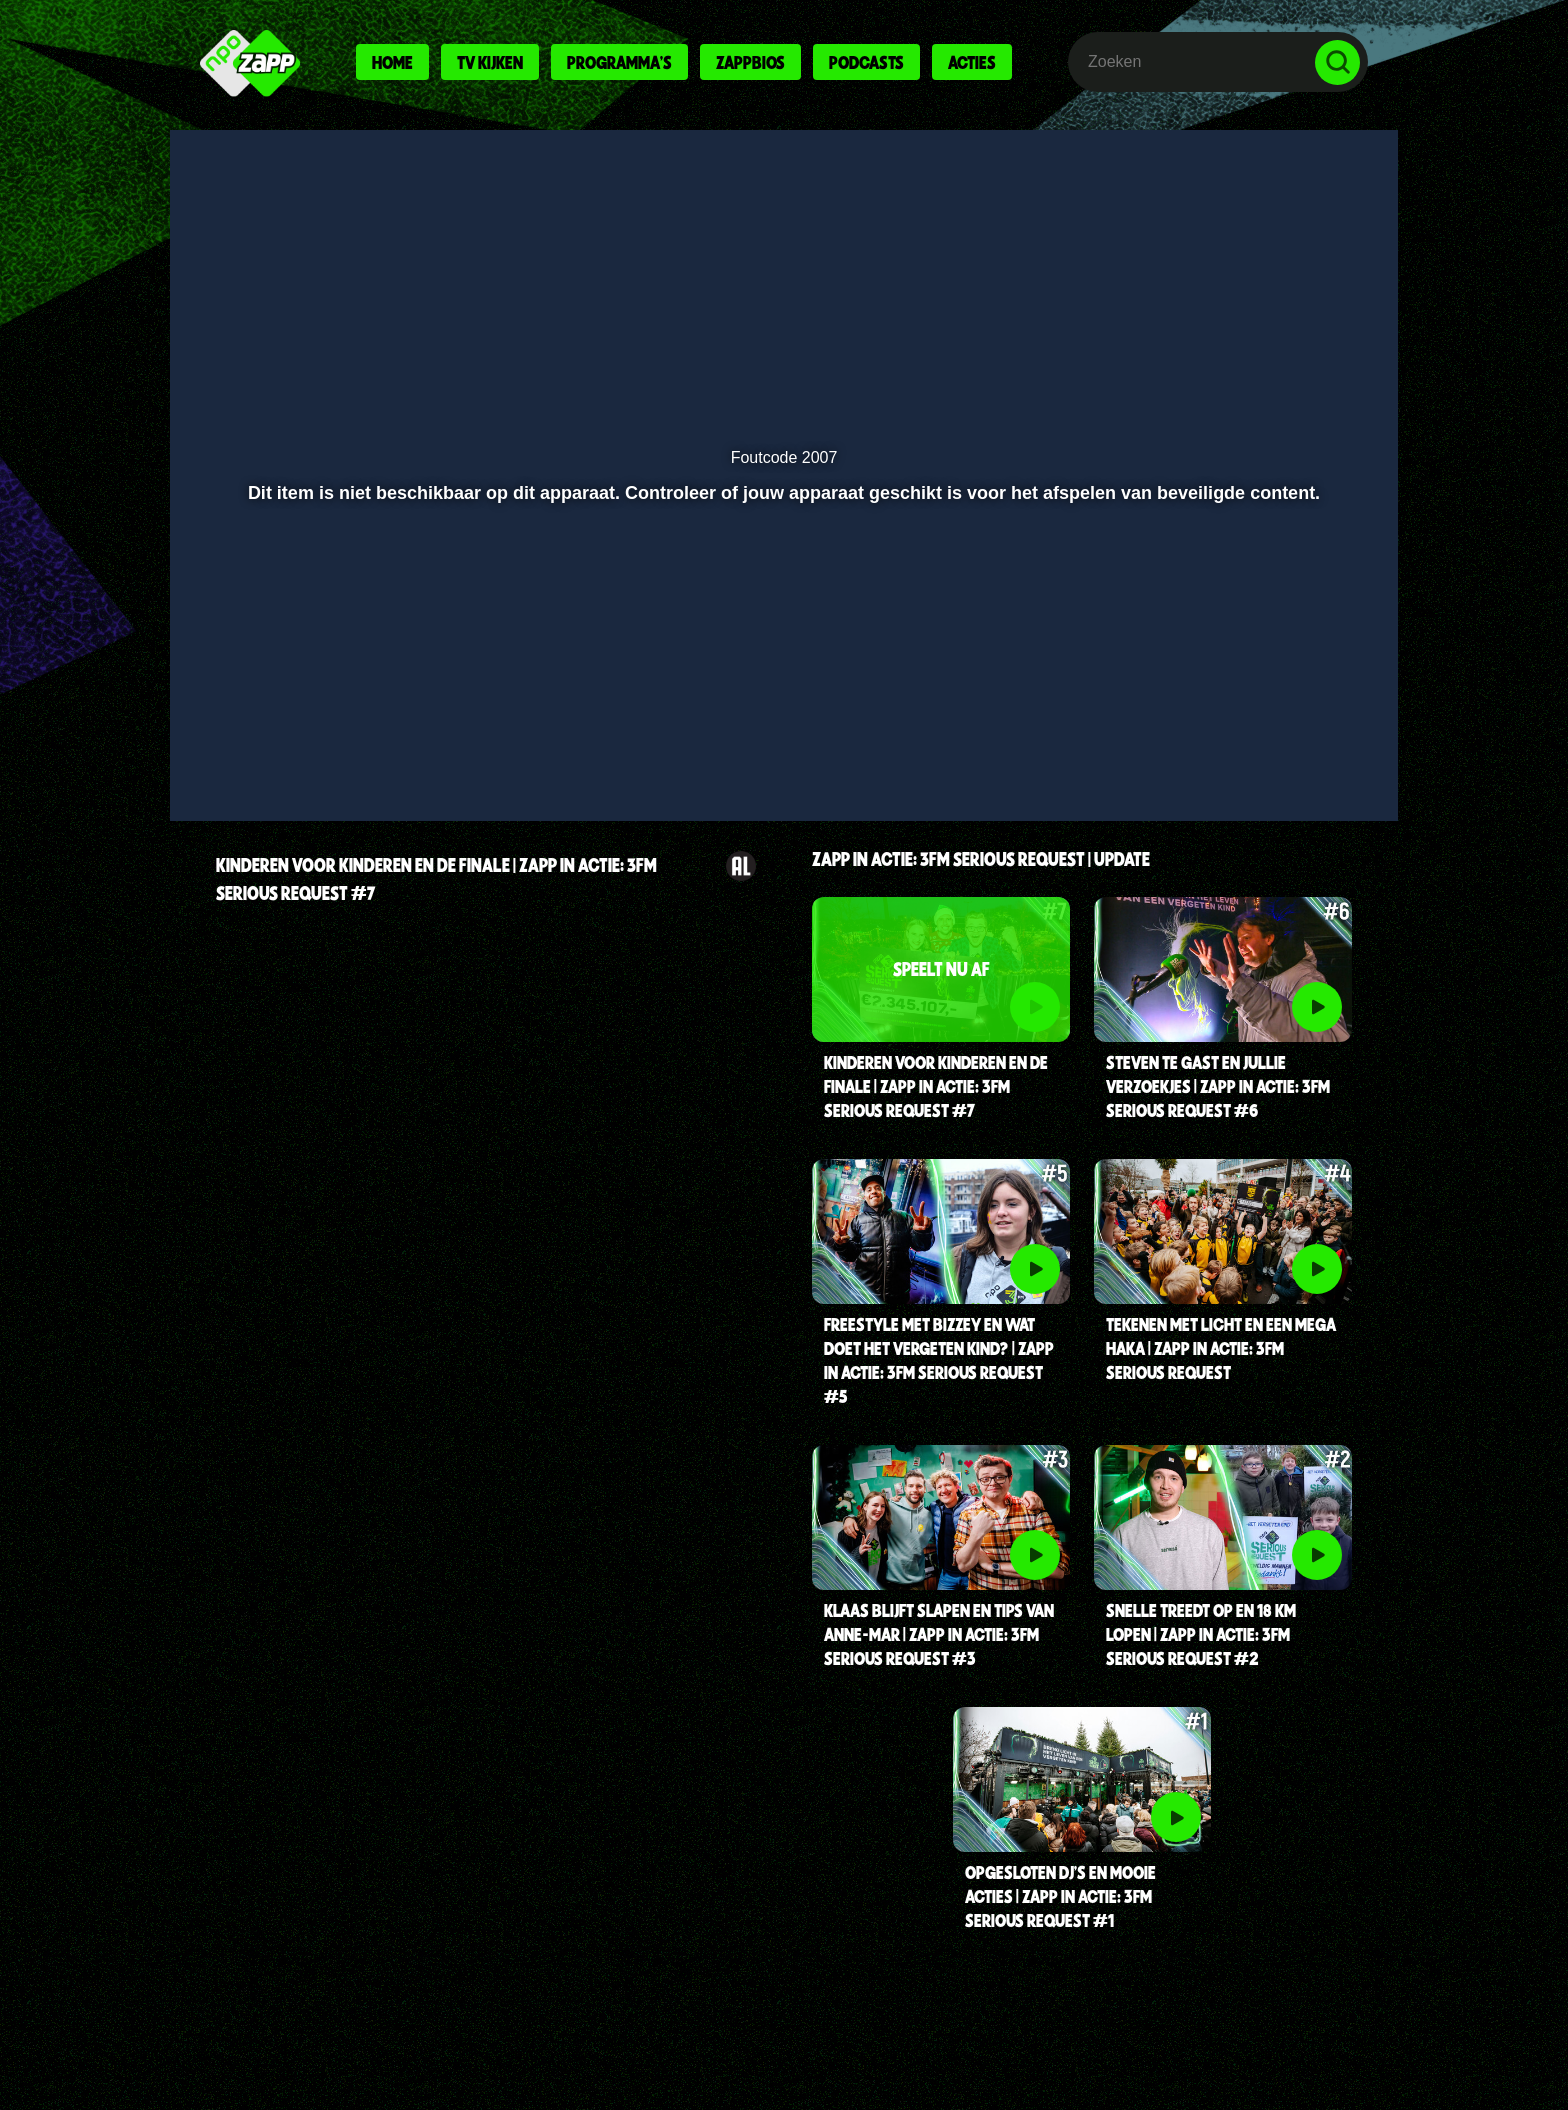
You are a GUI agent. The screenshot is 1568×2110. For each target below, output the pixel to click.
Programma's (619, 62)
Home (392, 62)
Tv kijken (490, 62)
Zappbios (750, 62)
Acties (972, 62)
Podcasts (866, 62)
